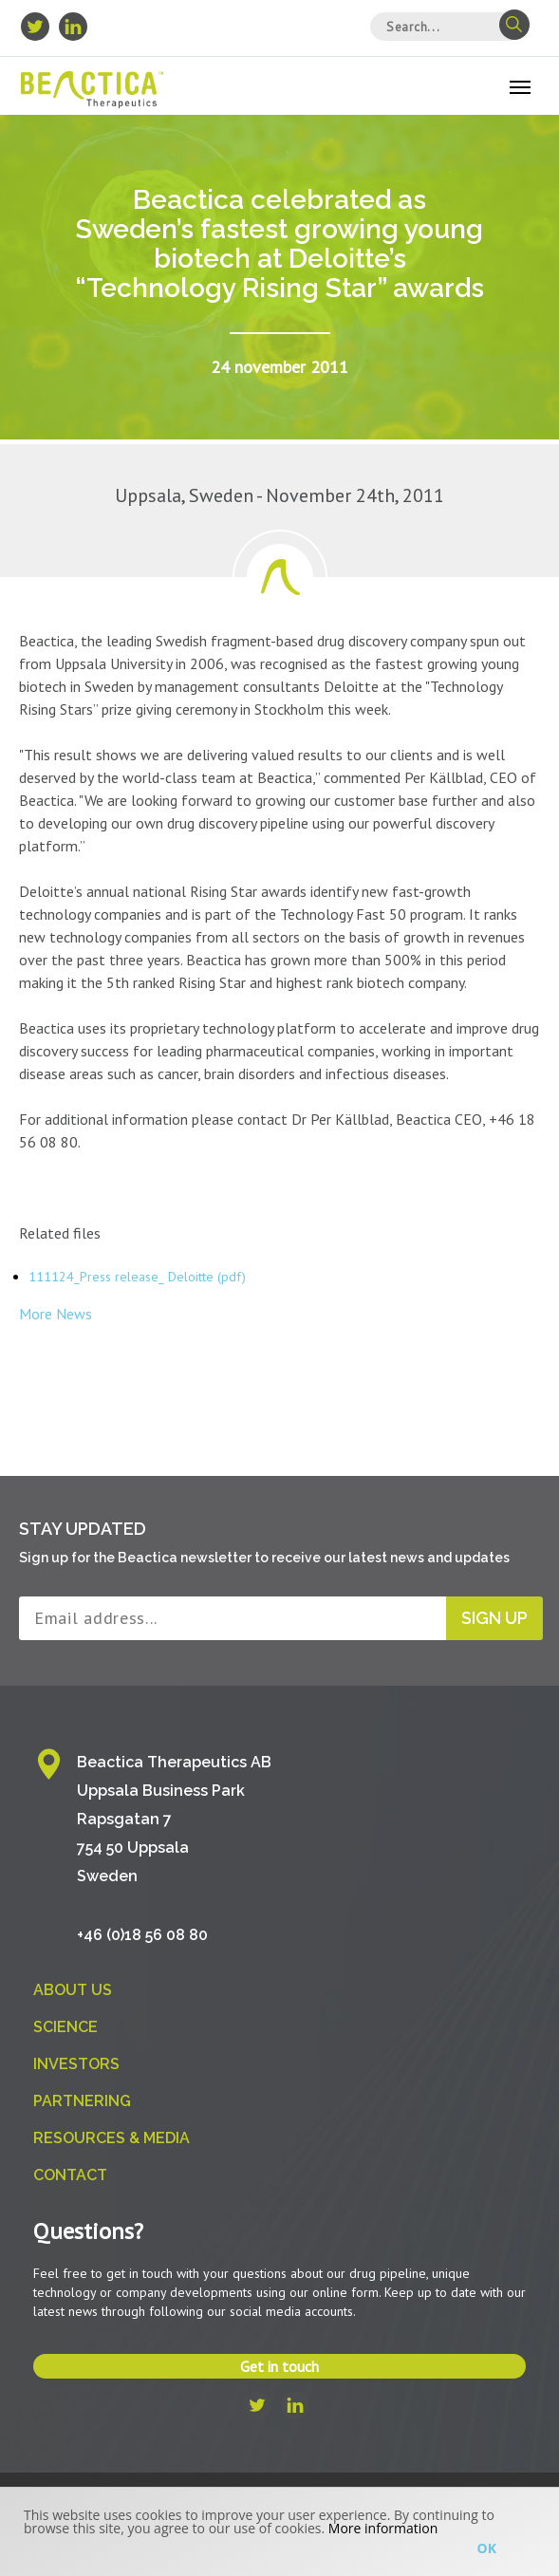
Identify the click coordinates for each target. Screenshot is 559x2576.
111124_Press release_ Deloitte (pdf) (137, 1276)
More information (383, 2528)
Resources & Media (111, 2138)
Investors (76, 2064)
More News (55, 1313)
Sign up (494, 1618)
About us (72, 1990)
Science (65, 2027)
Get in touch (279, 2366)
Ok (486, 2548)
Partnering (82, 2101)
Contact (70, 2175)
